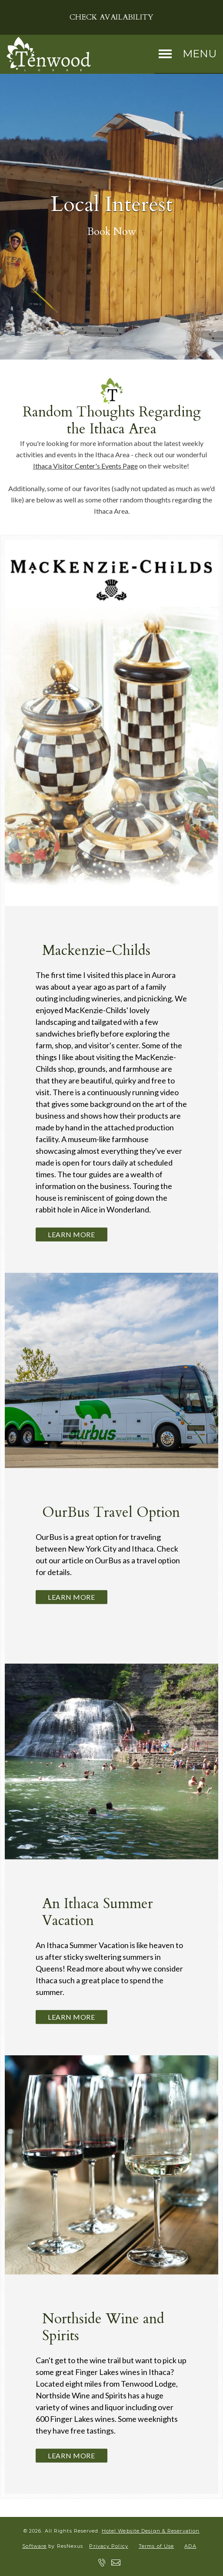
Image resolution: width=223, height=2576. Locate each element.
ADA (190, 2546)
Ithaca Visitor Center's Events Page (85, 466)
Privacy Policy (108, 2546)
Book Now (111, 232)
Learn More (71, 1234)
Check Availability (111, 17)
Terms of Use (156, 2546)
